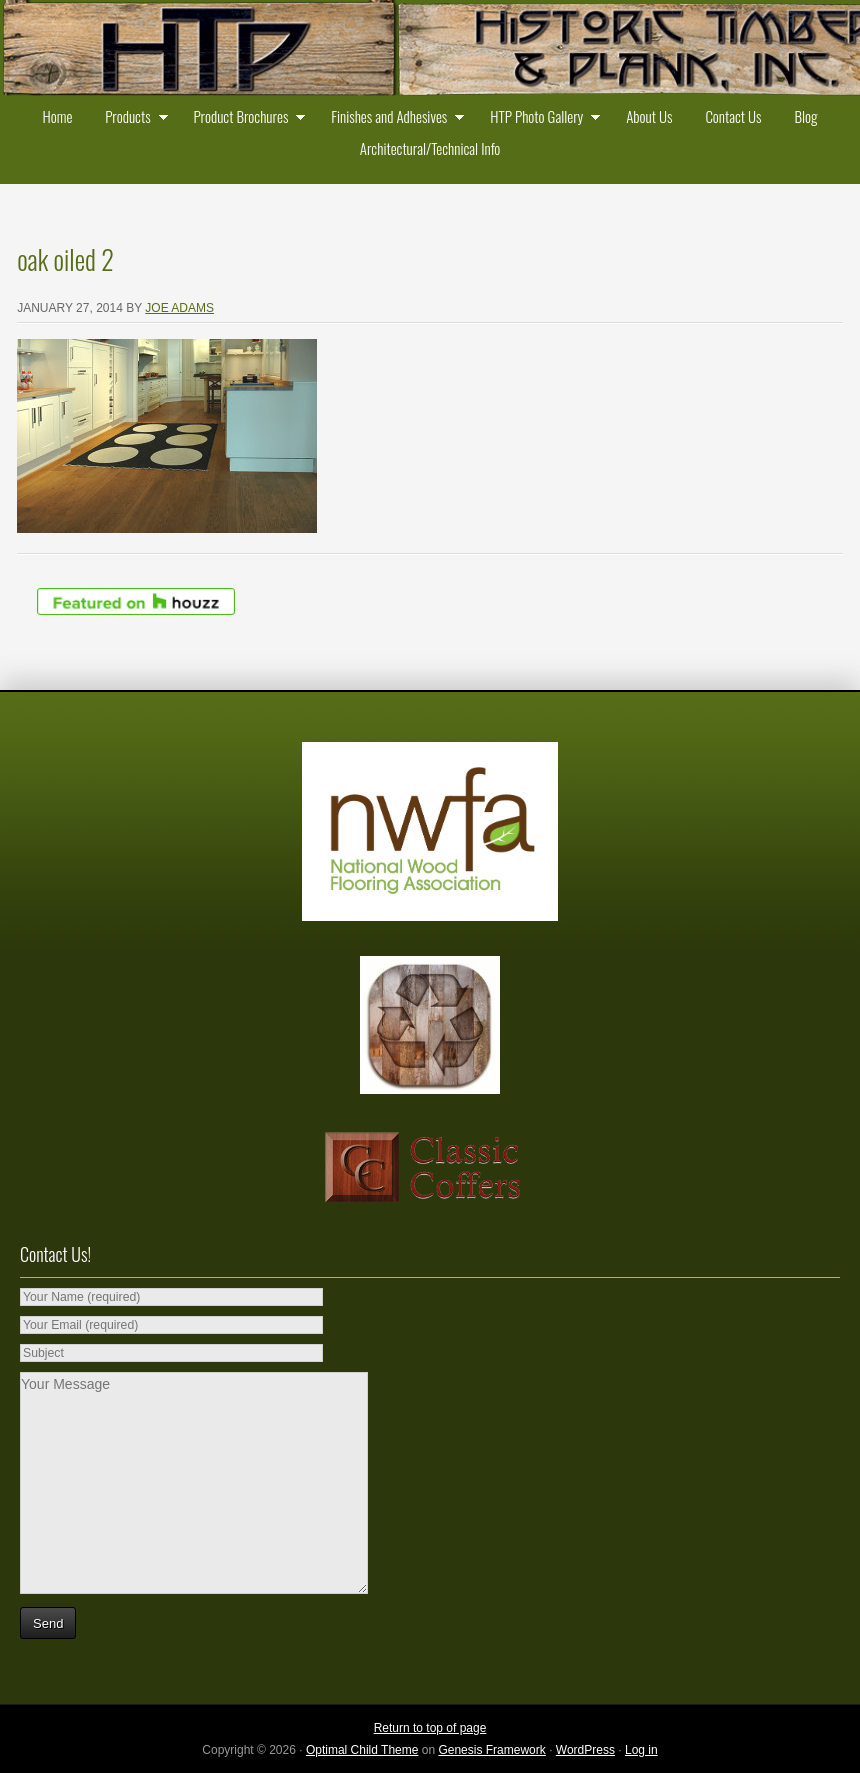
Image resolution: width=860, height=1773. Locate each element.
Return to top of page (430, 1728)
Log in (641, 1750)
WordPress (585, 1750)
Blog (805, 116)
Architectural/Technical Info (430, 148)
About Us (649, 116)
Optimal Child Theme (362, 1750)
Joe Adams (179, 308)
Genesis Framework (491, 1750)
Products (131, 118)
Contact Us (733, 116)
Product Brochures (244, 118)
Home (58, 116)
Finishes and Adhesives (393, 118)
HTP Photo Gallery (540, 118)
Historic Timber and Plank (430, 50)
